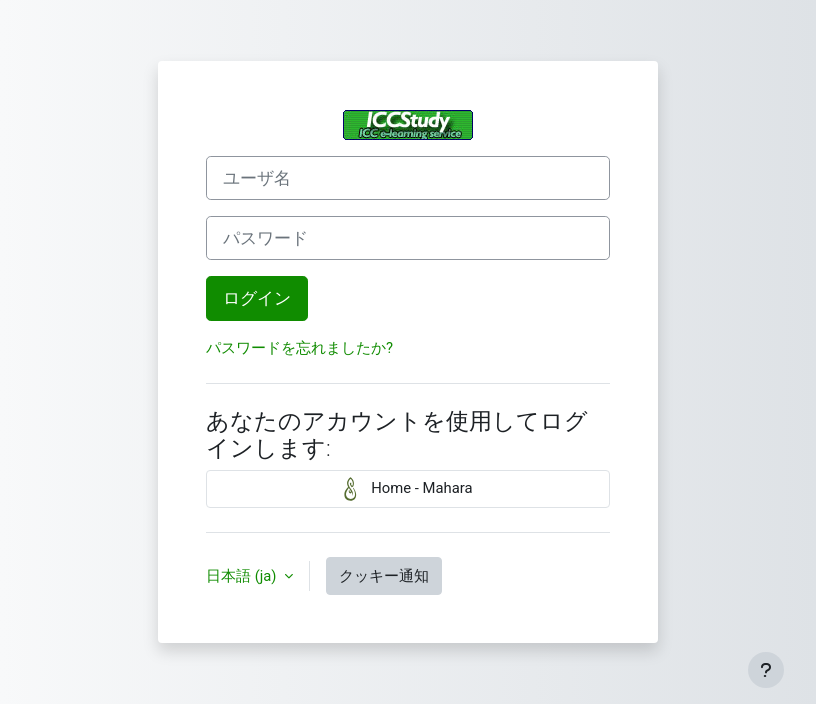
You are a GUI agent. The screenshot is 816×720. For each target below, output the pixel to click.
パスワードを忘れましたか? (299, 348)
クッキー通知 (384, 576)
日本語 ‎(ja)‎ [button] (243, 576)
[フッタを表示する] (766, 670)
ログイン (257, 298)
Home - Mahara (408, 489)
